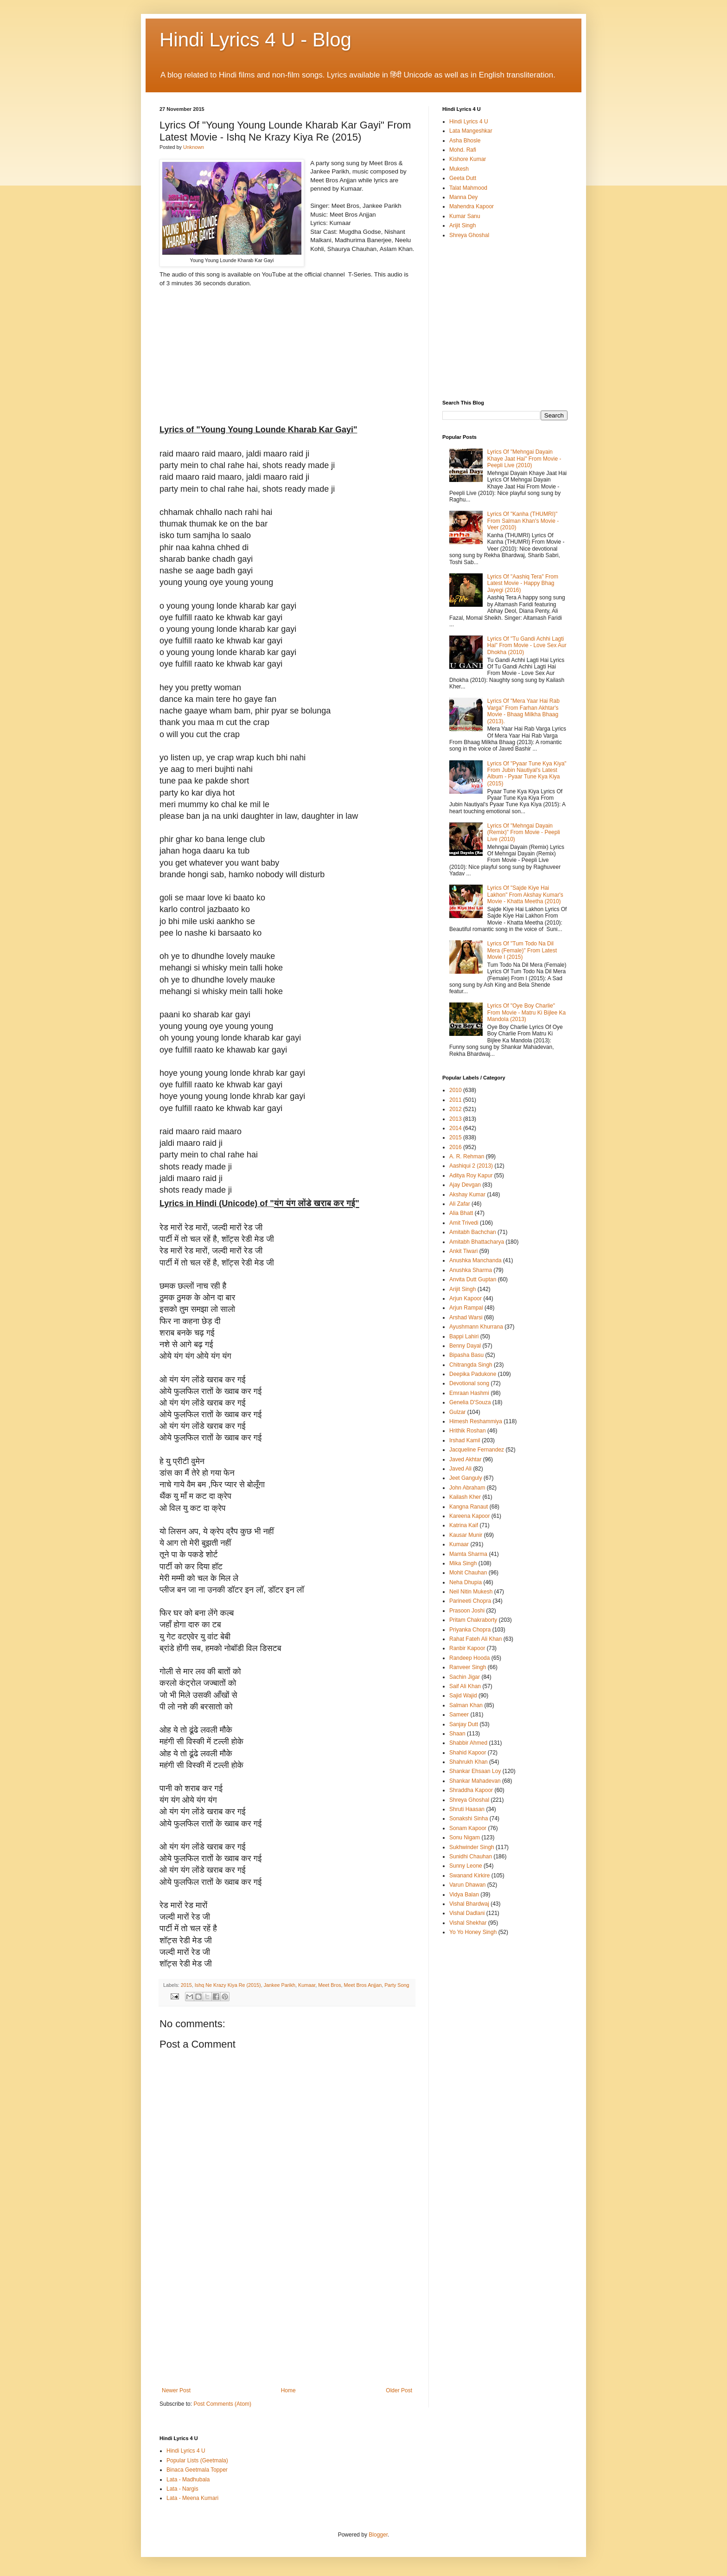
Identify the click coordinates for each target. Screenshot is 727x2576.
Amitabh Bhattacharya (476, 1242)
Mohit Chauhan (468, 1572)
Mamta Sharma (468, 1554)
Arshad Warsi (466, 1317)
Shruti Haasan (467, 1809)
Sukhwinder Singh (471, 1847)
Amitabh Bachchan (472, 1232)
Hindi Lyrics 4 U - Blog (255, 40)
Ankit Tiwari (463, 1251)
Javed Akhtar (465, 1459)
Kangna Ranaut (468, 1506)
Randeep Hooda (469, 1658)
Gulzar (457, 1412)
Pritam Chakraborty (473, 1620)
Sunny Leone (465, 1866)
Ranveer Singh (467, 1667)
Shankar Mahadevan (475, 1781)
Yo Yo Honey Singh (473, 1932)
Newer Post (176, 2390)
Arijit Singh (462, 225)
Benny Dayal (465, 1346)
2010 (455, 1090)
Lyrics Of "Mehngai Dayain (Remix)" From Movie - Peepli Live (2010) (523, 832)
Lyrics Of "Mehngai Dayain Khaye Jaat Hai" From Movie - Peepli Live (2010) (524, 459)
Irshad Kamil (464, 1440)
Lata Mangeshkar (470, 131)
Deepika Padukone (472, 1374)
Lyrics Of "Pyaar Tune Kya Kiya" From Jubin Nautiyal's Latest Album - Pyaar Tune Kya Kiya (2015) (527, 773)
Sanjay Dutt (463, 1724)
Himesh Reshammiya (475, 1421)
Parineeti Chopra (470, 1601)
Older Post (399, 2390)
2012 (455, 1109)
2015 (186, 1985)
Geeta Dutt (462, 178)
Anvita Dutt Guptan (472, 1279)
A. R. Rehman (466, 1156)
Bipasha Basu (466, 1355)
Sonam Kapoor (467, 1828)
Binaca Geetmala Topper (197, 2470)
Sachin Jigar (464, 1677)
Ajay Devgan (465, 1185)
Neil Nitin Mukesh (470, 1591)
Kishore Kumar (467, 159)
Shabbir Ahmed (468, 1743)
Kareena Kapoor (469, 1516)
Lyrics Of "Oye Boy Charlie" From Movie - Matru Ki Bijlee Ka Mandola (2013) (526, 1012)
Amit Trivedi (463, 1223)
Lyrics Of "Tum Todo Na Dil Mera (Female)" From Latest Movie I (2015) (522, 950)
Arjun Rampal (466, 1307)
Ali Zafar (459, 1204)
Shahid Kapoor (467, 1752)
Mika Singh (463, 1563)
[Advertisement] (287, 2318)
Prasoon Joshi (467, 1610)
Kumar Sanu (464, 216)
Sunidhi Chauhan (470, 1856)
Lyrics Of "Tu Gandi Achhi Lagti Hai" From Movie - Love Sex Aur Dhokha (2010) (527, 645)
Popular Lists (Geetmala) (197, 2460)
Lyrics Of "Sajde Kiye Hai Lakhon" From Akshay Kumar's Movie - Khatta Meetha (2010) (525, 895)
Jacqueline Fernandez (476, 1449)
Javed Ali (460, 1468)
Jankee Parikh (279, 1985)
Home (288, 2390)
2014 (455, 1128)
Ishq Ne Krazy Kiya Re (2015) (228, 1985)
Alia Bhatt (461, 1213)
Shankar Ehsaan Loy (475, 1771)
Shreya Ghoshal (469, 235)
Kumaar (306, 1985)
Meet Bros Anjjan (363, 1985)
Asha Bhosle (464, 140)
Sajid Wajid (463, 1695)
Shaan (457, 1733)
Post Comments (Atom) (222, 2404)
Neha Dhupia (465, 1582)
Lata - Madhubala (188, 2479)
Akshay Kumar (467, 1194)
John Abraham (467, 1487)
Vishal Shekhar (468, 1923)
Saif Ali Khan (465, 1686)
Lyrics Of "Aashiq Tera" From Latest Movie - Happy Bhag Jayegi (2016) (522, 583)
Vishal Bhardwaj (469, 1904)
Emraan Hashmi (469, 1393)
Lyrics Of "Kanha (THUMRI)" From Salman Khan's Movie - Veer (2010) (523, 521)
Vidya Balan (464, 1894)
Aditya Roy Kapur (470, 1175)
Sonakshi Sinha (468, 1818)
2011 (455, 1100)
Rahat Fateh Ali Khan (475, 1639)
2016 (455, 1147)
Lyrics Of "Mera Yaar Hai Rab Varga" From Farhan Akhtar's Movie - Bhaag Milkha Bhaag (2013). (523, 711)
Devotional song (469, 1383)
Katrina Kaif (463, 1525)
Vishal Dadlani (467, 1913)
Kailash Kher (465, 1497)
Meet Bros (329, 1985)
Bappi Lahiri (463, 1336)
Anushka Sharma (470, 1270)
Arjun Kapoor (465, 1298)
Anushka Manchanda (475, 1260)
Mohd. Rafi (462, 150)
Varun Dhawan (467, 1885)
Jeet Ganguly (465, 1478)
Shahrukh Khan (468, 1762)
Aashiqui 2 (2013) (471, 1166)
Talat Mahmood (468, 188)
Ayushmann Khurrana (476, 1326)
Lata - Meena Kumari (192, 2498)
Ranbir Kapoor (467, 1648)
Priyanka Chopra (470, 1629)
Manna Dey (463, 197)
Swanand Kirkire (469, 1875)
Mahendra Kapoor (471, 206)
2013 (455, 1119)
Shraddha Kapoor (471, 1790)
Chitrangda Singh (470, 1365)
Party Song (396, 1985)
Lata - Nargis (182, 2489)
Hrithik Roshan (467, 1430)
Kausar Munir (465, 1535)
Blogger (378, 2534)
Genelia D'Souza (470, 1402)
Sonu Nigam (464, 1837)
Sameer (459, 1714)
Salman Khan (466, 1705)
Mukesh (459, 169)
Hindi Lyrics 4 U (468, 121)
